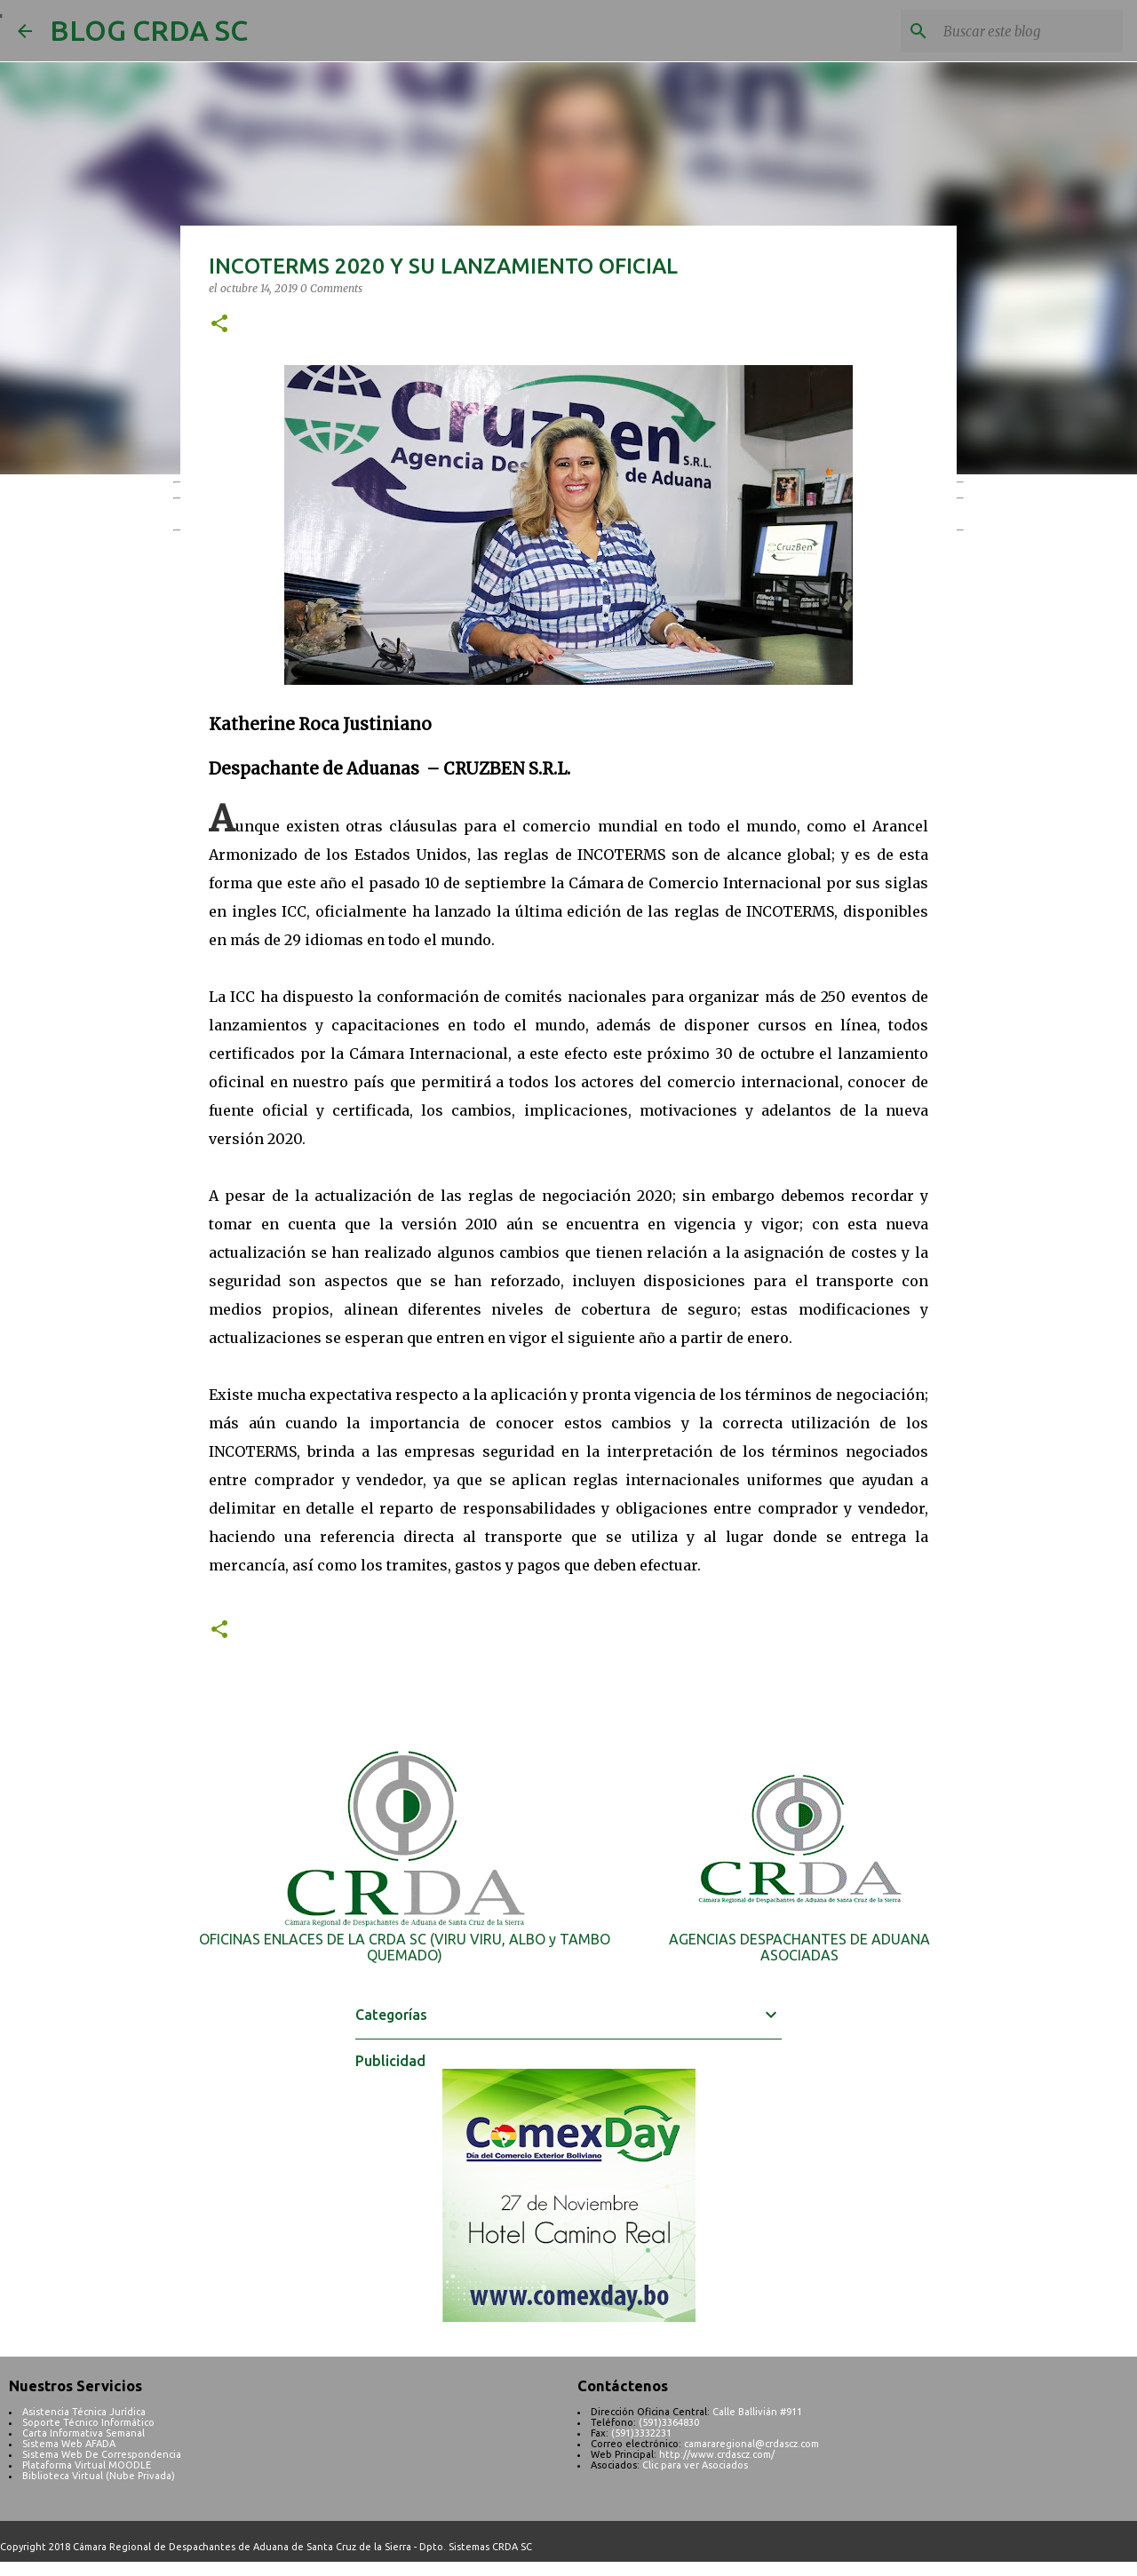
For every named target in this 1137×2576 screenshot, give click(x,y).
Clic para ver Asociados (695, 2465)
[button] (219, 325)
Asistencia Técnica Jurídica (84, 2411)
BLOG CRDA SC (149, 30)
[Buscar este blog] (1029, 31)
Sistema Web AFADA (68, 2443)
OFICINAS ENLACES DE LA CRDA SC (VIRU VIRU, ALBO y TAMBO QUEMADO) (404, 1947)
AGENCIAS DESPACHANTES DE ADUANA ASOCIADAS (799, 1947)
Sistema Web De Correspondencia (101, 2454)
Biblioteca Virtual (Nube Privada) (98, 2475)
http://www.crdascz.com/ (717, 2454)
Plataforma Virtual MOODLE (86, 2465)
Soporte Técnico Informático (88, 2422)
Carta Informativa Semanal (83, 2433)
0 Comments (331, 288)
